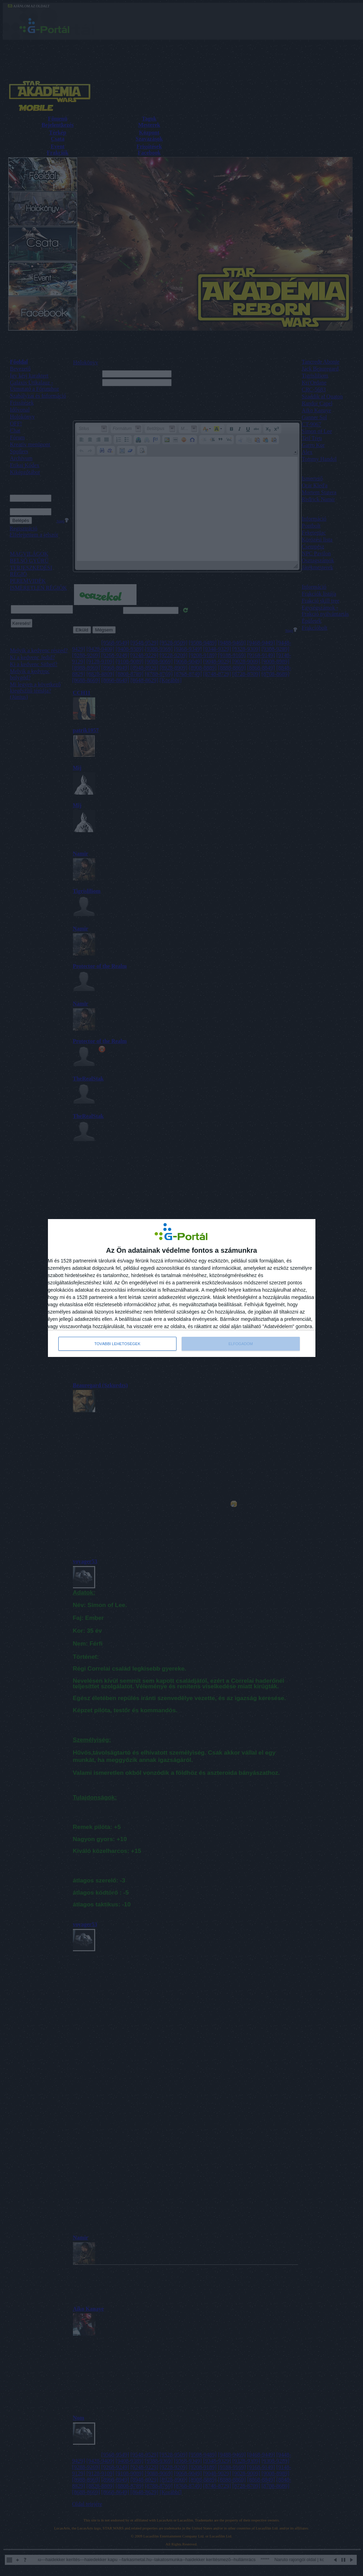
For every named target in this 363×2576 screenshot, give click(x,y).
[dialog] (181, 1288)
